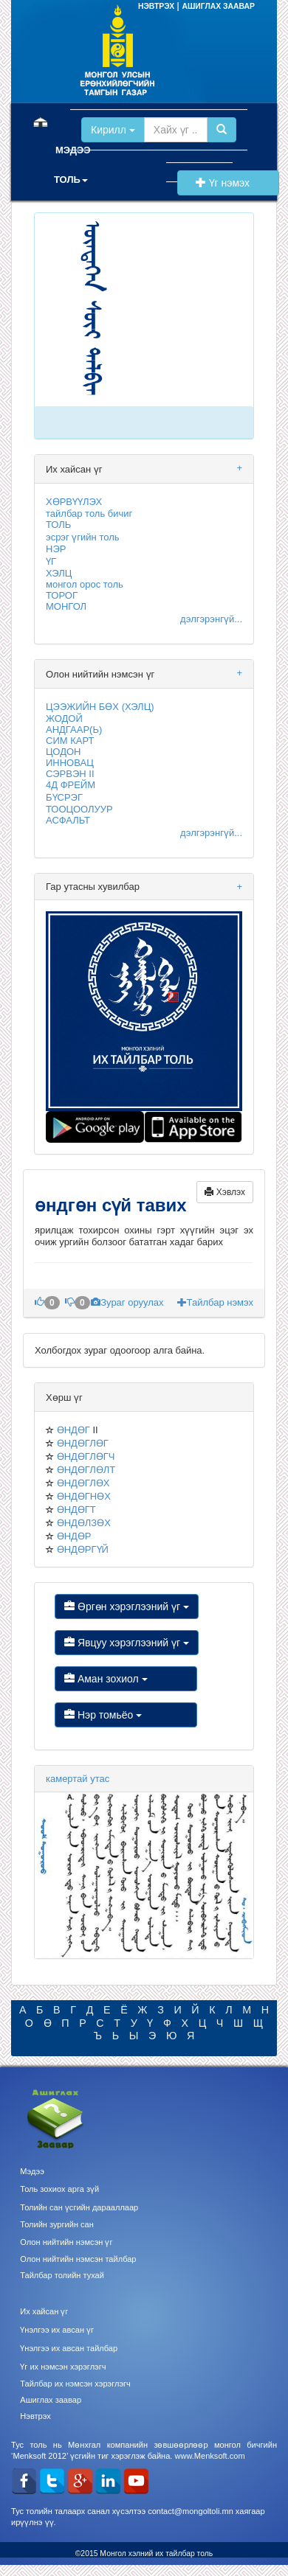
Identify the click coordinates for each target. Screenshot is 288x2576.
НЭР (56, 548)
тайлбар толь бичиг (89, 513)
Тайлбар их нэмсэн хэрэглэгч (75, 2383)
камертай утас (77, 1778)
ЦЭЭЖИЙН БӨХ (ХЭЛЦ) (100, 706)
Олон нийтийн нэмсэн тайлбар (78, 2259)
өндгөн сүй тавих (113, 1205)
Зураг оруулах (128, 1302)
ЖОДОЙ (64, 718)
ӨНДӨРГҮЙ (83, 1549)
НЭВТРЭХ (157, 6)
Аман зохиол (126, 1679)
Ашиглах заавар (50, 2399)
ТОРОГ (62, 595)
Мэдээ (32, 2171)
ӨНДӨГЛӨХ (83, 1483)
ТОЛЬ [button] (71, 179)
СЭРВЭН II (70, 773)
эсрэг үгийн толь (83, 537)
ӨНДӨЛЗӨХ (84, 1522)
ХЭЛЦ (59, 573)
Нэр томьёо (126, 1715)
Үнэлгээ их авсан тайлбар (68, 2348)
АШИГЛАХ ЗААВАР (218, 6)
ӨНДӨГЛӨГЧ (86, 1456)
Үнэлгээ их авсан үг (57, 2329)
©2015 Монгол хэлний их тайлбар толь (144, 2553)
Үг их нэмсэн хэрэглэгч (63, 2366)
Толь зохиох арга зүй (59, 2189)
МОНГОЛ (66, 606)
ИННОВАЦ (70, 762)
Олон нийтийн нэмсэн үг (66, 2242)
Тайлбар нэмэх (215, 1302)
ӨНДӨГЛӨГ (83, 1443)
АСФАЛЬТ (68, 820)
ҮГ (51, 561)
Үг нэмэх (228, 183)
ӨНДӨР (74, 1536)
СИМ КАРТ (70, 740)
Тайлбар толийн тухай (62, 2275)
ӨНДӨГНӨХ (84, 1496)
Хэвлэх (225, 1192)
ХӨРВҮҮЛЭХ (74, 501)
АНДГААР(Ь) (74, 729)
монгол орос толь (84, 584)
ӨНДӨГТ (76, 1509)
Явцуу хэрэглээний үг (126, 1643)
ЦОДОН (63, 751)
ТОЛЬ (58, 524)
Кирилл (113, 130)
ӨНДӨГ (73, 1429)
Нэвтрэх (35, 2416)
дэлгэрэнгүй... (211, 618)
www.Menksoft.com (209, 2455)
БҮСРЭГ (64, 797)
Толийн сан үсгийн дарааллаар (79, 2207)
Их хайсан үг (44, 2311)
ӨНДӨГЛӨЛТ (86, 1469)
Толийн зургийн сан (57, 2224)
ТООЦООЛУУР (79, 809)
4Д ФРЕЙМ (70, 784)
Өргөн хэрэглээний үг (126, 1606)
